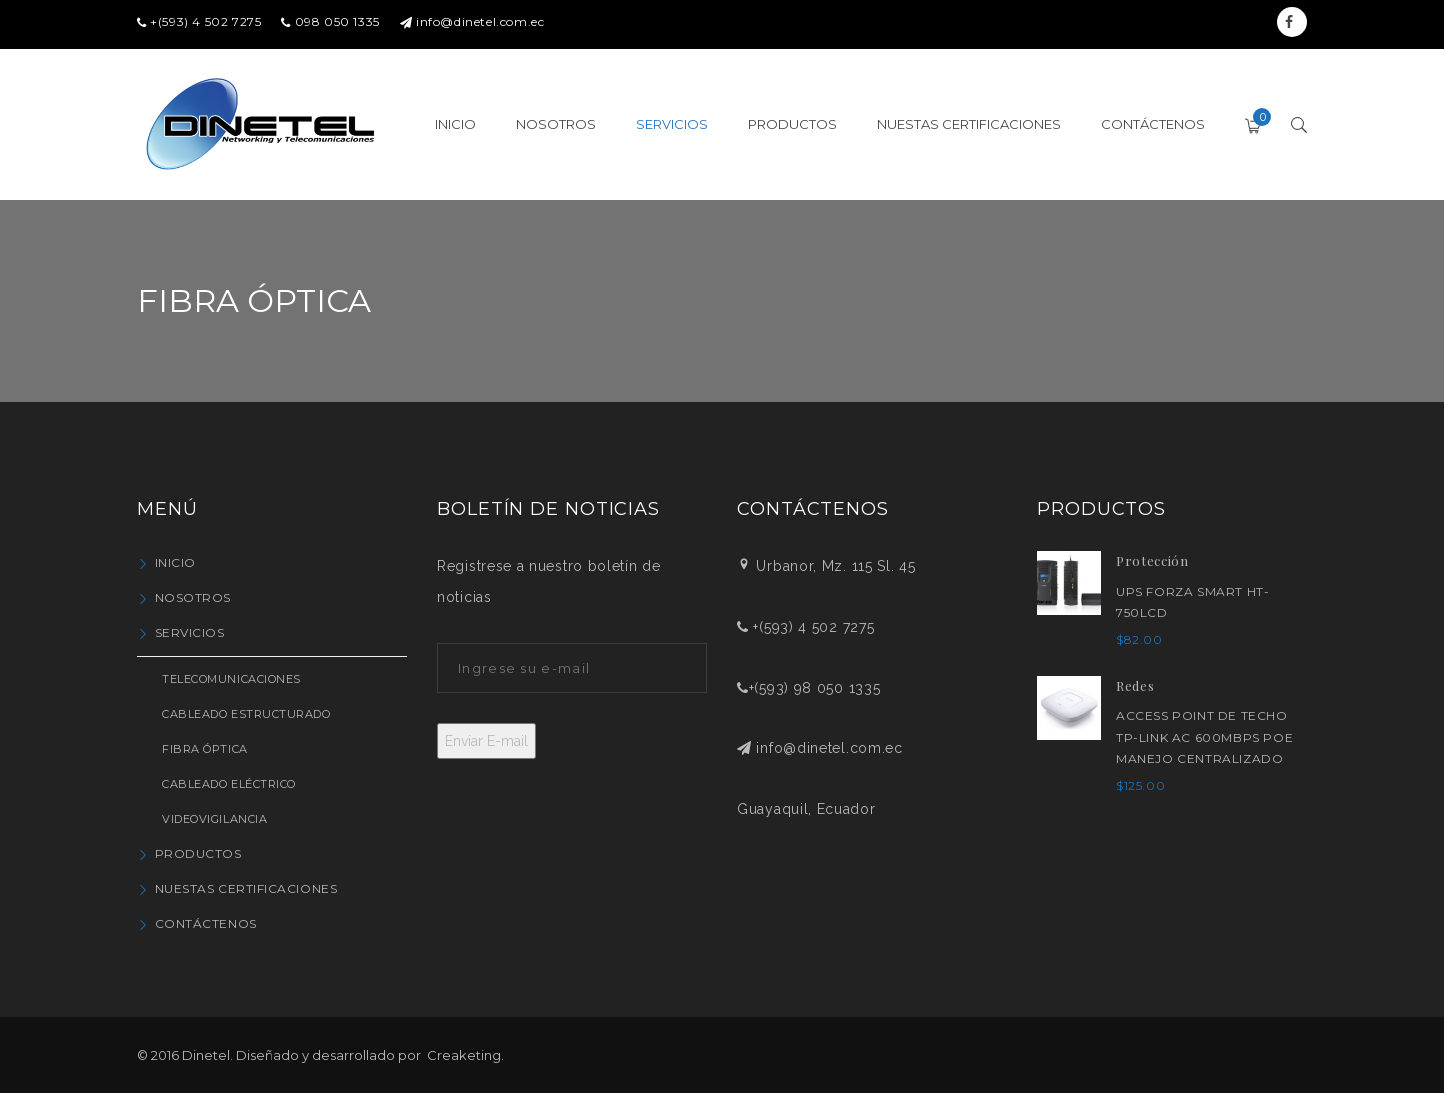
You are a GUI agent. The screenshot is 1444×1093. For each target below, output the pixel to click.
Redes (1135, 685)
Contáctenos (206, 923)
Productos (198, 853)
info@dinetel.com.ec (480, 21)
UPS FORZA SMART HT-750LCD (1192, 602)
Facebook (1289, 22)
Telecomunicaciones (231, 679)
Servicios (190, 632)
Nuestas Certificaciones (246, 888)
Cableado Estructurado (246, 714)
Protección (1152, 560)
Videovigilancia (214, 819)
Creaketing (464, 1055)
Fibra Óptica (205, 749)
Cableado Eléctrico (229, 784)
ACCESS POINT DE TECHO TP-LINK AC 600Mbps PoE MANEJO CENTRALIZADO (1204, 737)
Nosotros (193, 597)
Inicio (175, 562)
